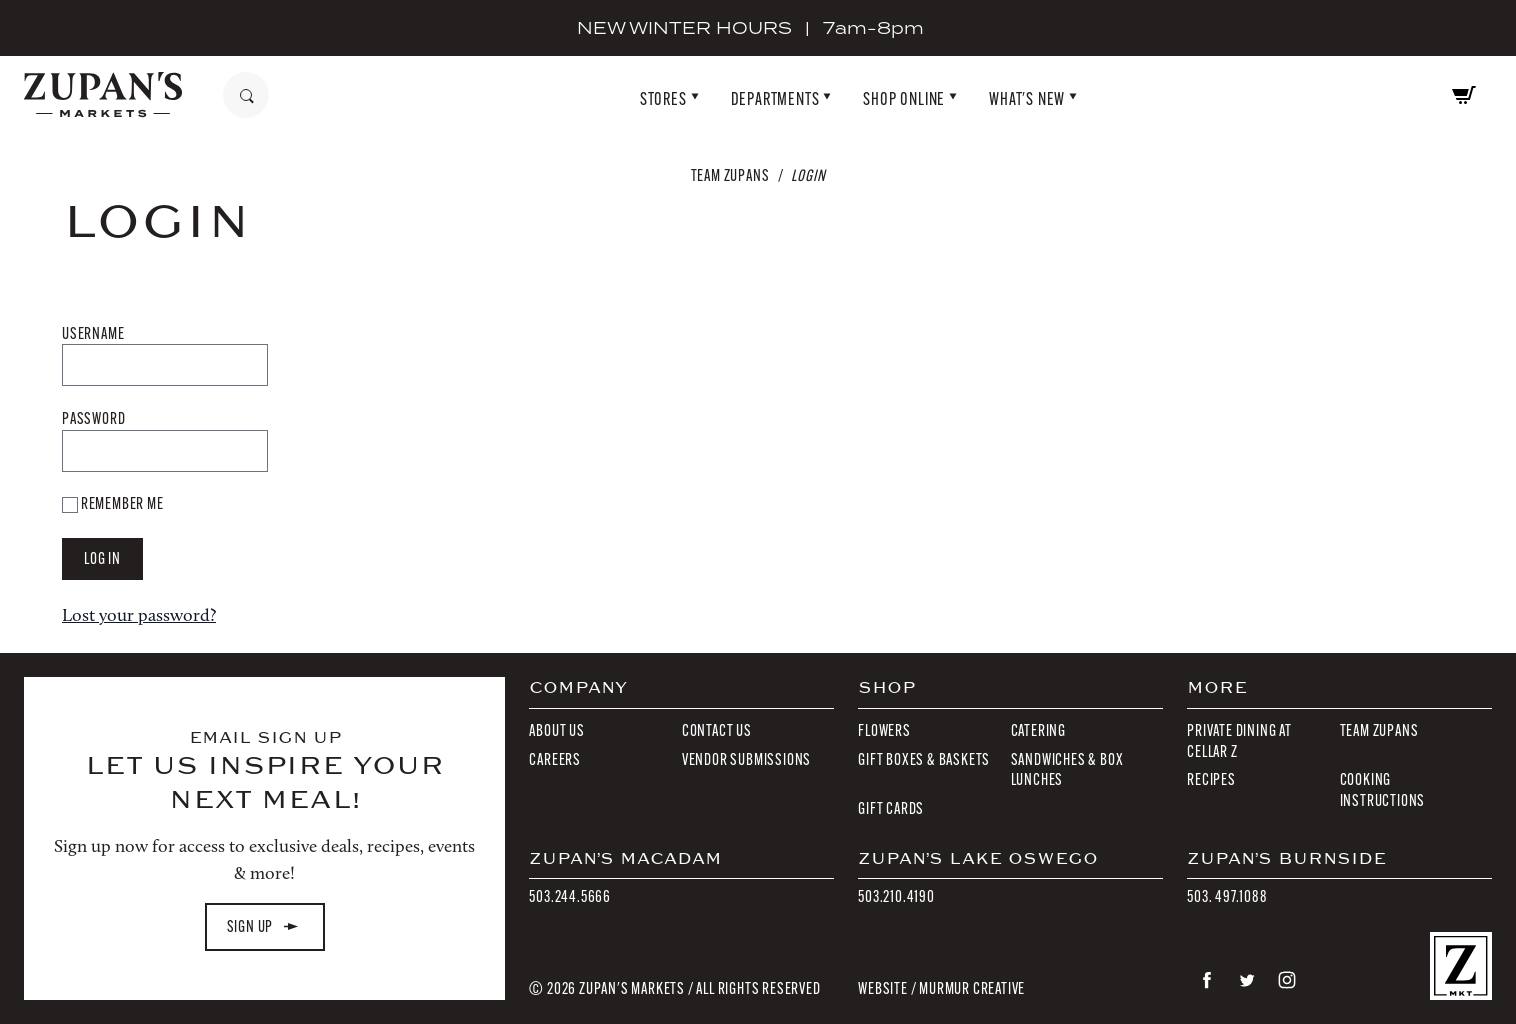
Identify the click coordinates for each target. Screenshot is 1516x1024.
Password (93, 418)
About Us (556, 730)
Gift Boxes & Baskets (924, 759)
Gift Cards (891, 808)
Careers (555, 759)
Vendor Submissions (746, 759)
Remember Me (113, 503)
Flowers (884, 730)
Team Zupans (730, 175)
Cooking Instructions (1383, 790)
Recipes (1211, 779)
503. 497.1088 (1227, 896)
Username (93, 333)
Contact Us (717, 730)
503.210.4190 (896, 896)
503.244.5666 (570, 896)
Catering (1038, 730)
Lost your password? (139, 615)
